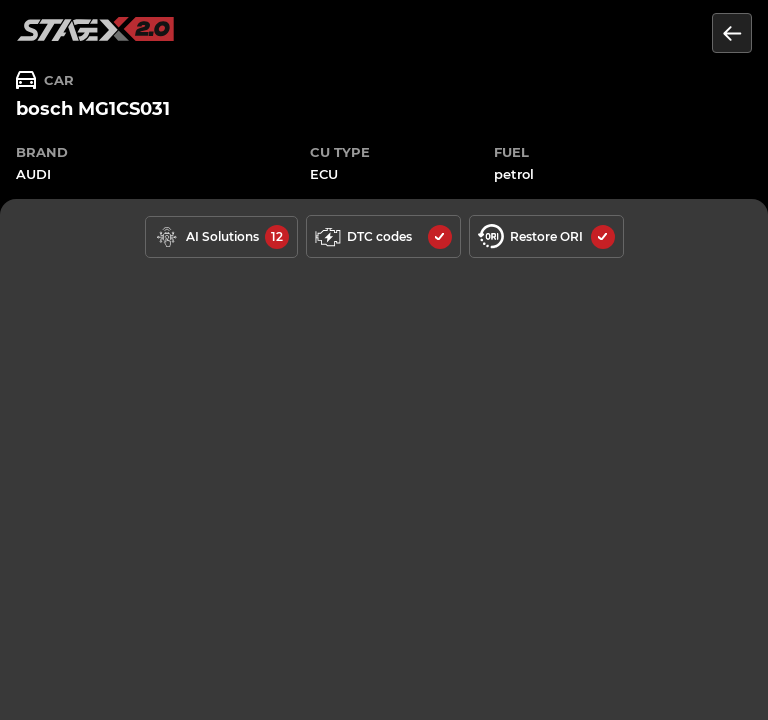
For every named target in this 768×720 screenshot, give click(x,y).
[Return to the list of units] (732, 33)
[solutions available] (221, 237)
